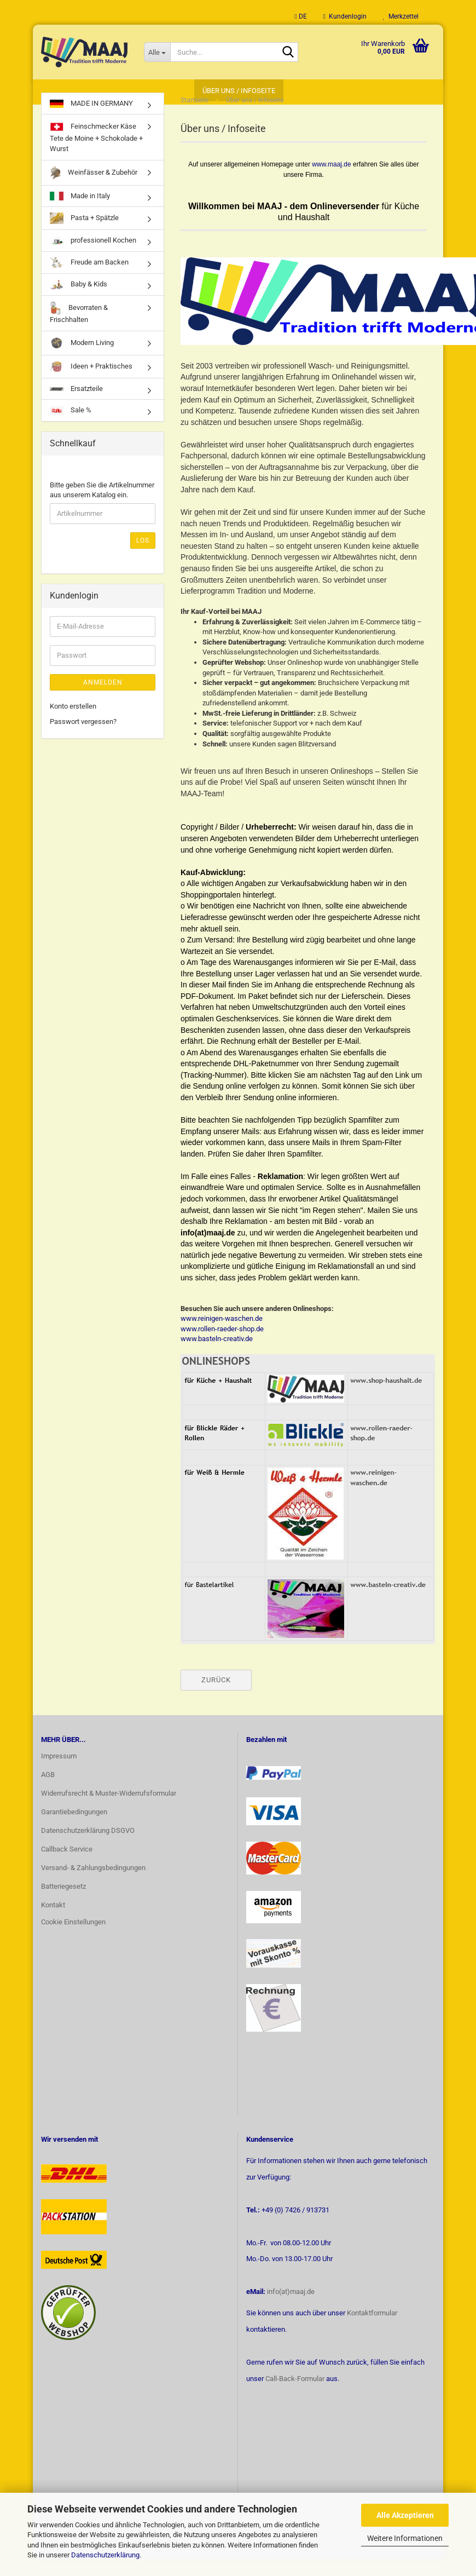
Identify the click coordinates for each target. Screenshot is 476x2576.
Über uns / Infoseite (238, 91)
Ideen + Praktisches (91, 383)
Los (142, 557)
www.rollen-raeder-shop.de (222, 1346)
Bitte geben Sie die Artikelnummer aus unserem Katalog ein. (102, 507)
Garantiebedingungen (74, 1829)
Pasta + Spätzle (84, 235)
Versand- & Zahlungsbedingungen (93, 1885)
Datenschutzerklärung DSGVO (88, 1847)
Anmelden (103, 699)
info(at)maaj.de (291, 2308)
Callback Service (66, 1866)
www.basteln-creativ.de (217, 1356)
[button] (300, 16)
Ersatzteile (76, 405)
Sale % (70, 427)
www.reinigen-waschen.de (222, 1335)
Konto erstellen (73, 723)
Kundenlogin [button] (345, 16)
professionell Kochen (93, 258)
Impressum (59, 1773)
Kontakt (53, 1922)
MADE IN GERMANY (91, 120)
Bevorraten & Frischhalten (79, 329)
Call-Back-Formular (294, 2395)
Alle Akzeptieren (405, 2515)
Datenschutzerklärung (105, 2555)
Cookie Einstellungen (73, 1939)
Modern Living (82, 360)
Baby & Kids (78, 301)
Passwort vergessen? (83, 738)
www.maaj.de (331, 181)
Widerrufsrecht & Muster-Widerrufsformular (108, 1810)
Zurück (216, 1697)
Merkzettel (401, 16)
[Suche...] (157, 52)
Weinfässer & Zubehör (93, 190)
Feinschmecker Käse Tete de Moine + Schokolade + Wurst (96, 153)
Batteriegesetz (63, 1903)
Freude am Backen (89, 279)
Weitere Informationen (405, 2538)
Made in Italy (80, 213)
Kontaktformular (372, 2330)
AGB (48, 1792)
